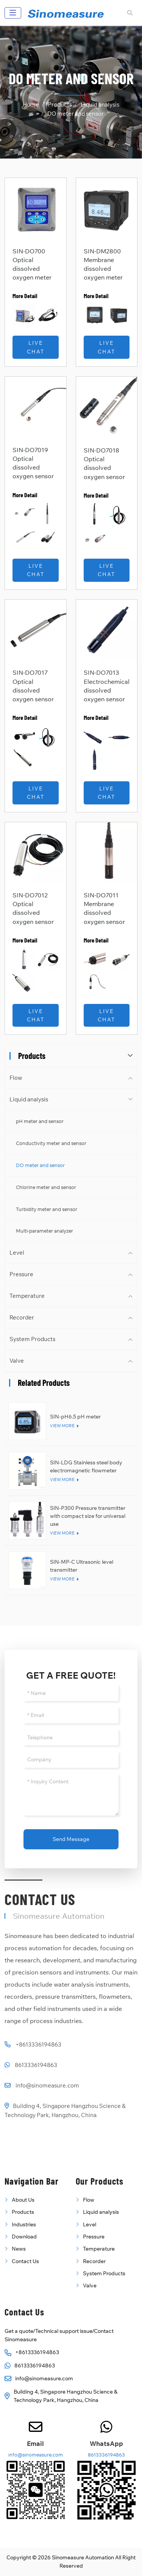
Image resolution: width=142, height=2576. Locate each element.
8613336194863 (36, 2065)
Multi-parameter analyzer (44, 1231)
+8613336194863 (38, 2044)
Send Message (71, 1839)
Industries (24, 2224)
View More (62, 1425)
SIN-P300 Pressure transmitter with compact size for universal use (87, 1516)
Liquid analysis (28, 1099)
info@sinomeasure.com (47, 2085)
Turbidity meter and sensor (46, 1209)
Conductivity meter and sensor (51, 1143)
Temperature (27, 1295)
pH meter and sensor (40, 1121)
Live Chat (35, 347)
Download (24, 2236)
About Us (23, 2199)
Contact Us (25, 2261)
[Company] (71, 1759)
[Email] (71, 1715)
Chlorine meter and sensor (46, 1187)
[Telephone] (71, 1737)
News (19, 2248)
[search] (128, 13)
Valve (16, 1360)
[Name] (71, 1693)
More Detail (24, 295)
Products (23, 2211)
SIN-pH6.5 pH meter (75, 1416)
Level (16, 1252)
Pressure (21, 1274)
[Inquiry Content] (71, 1795)
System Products (32, 1339)
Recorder (21, 1317)
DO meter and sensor (40, 1165)
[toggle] (13, 13)
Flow (15, 1077)
